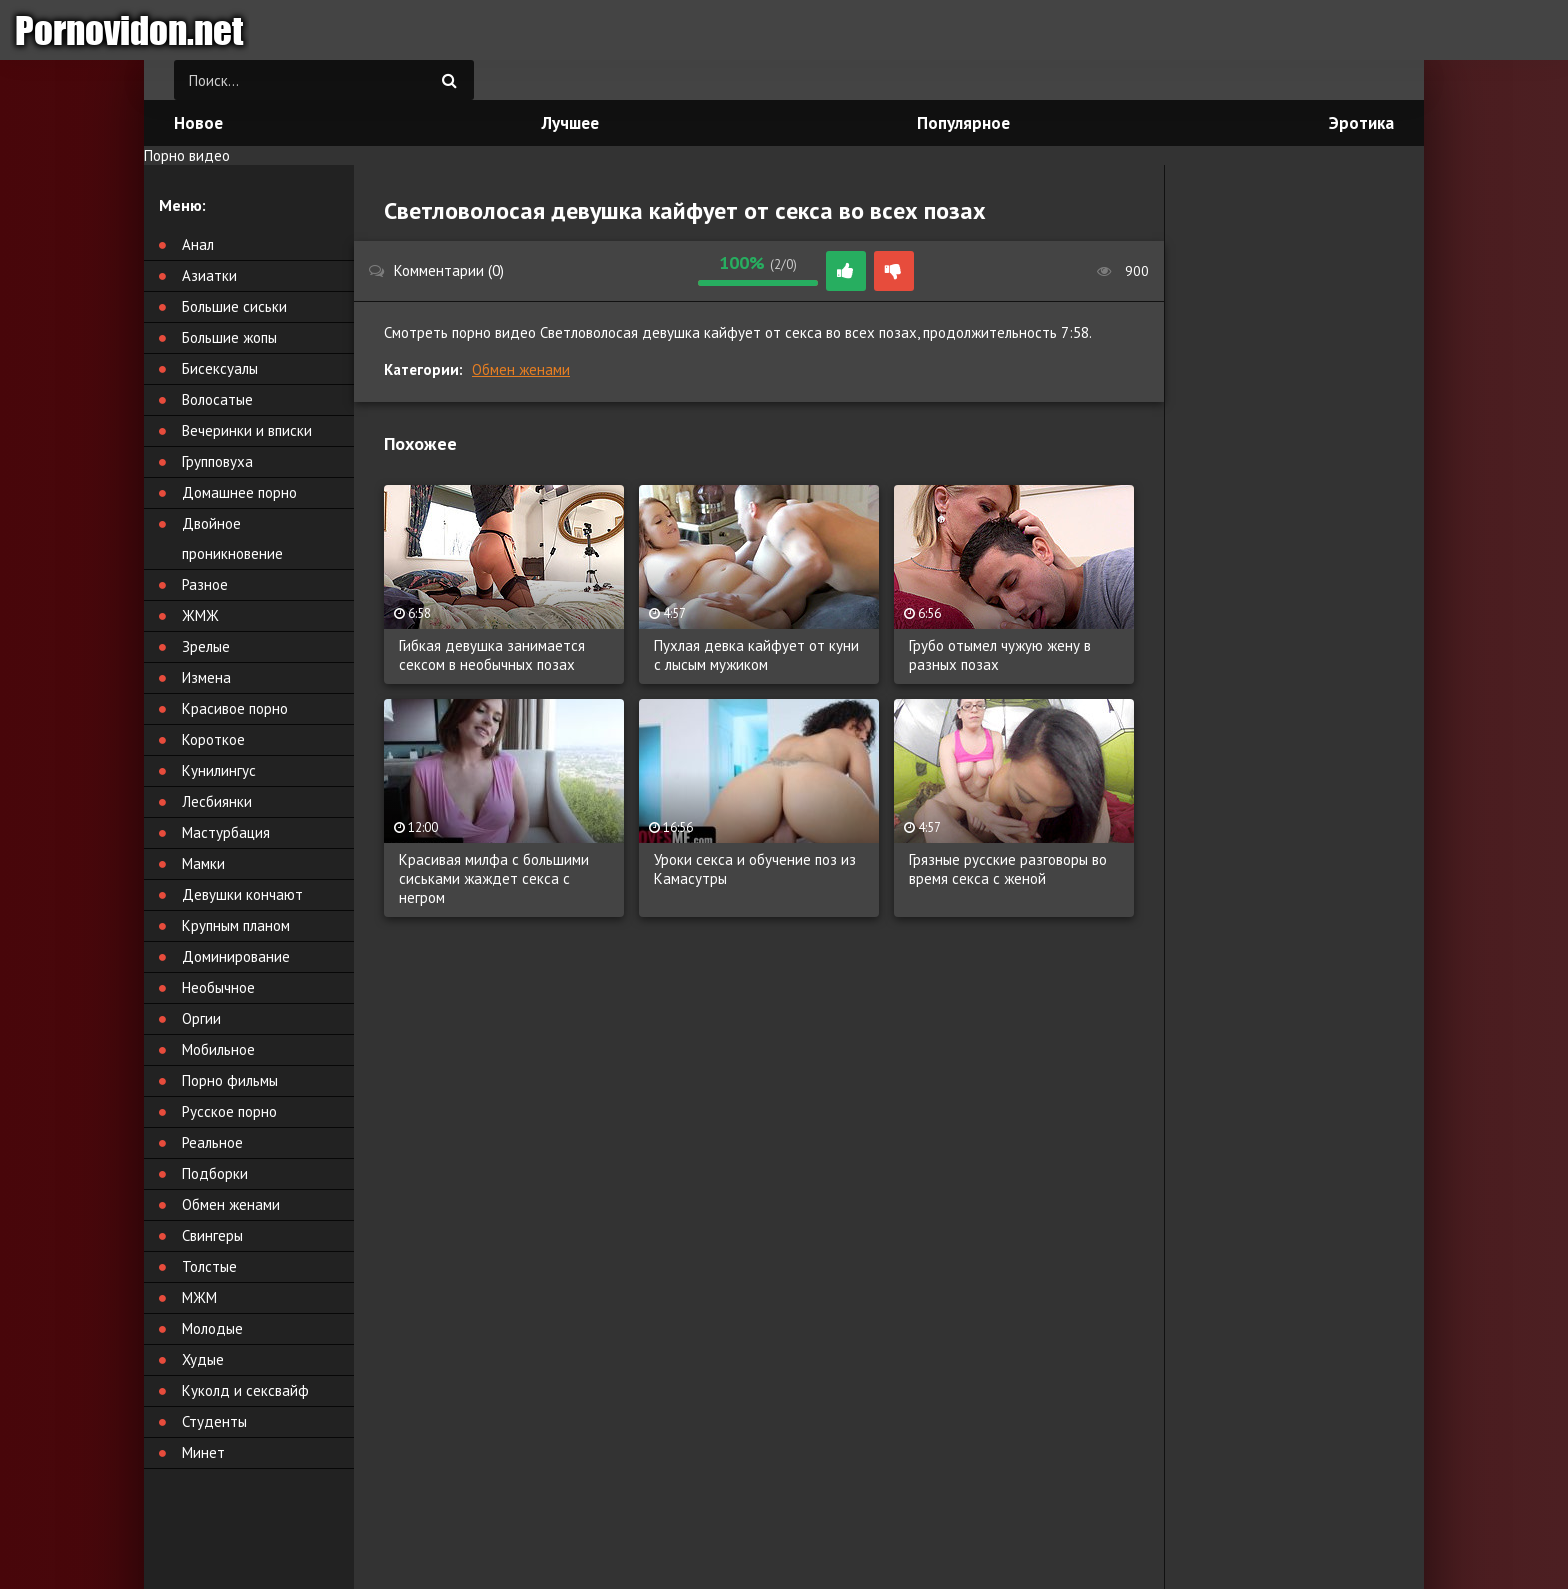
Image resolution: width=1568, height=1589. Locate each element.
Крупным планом (236, 925)
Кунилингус (219, 770)
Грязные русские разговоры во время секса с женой (1008, 869)
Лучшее (570, 123)
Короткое (213, 739)
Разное (205, 584)
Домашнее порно (239, 492)
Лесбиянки (217, 801)
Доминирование (236, 956)
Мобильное (218, 1049)
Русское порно (229, 1111)
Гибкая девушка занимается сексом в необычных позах (492, 655)
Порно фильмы (230, 1080)
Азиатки (209, 275)
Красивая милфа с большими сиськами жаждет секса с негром (494, 878)
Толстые (209, 1266)
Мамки (203, 863)
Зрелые (206, 646)
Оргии (201, 1018)
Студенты (214, 1421)
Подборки (215, 1173)
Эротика (1361, 123)
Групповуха (217, 461)
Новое (198, 123)
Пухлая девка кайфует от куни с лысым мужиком (756, 655)
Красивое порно (235, 708)
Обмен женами (521, 369)
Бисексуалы (220, 368)
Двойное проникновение (232, 538)
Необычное (218, 987)
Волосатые (217, 399)
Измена (206, 677)
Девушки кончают (242, 894)
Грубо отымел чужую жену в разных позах (1000, 655)
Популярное (963, 123)
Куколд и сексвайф (245, 1390)
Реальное (212, 1142)
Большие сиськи (234, 306)
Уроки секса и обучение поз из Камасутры (755, 869)
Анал (198, 244)
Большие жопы (229, 337)
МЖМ (199, 1297)
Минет (203, 1452)
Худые (203, 1359)
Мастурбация (226, 832)
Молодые (212, 1328)
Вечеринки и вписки (247, 430)
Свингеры (212, 1235)
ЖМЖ (200, 615)
